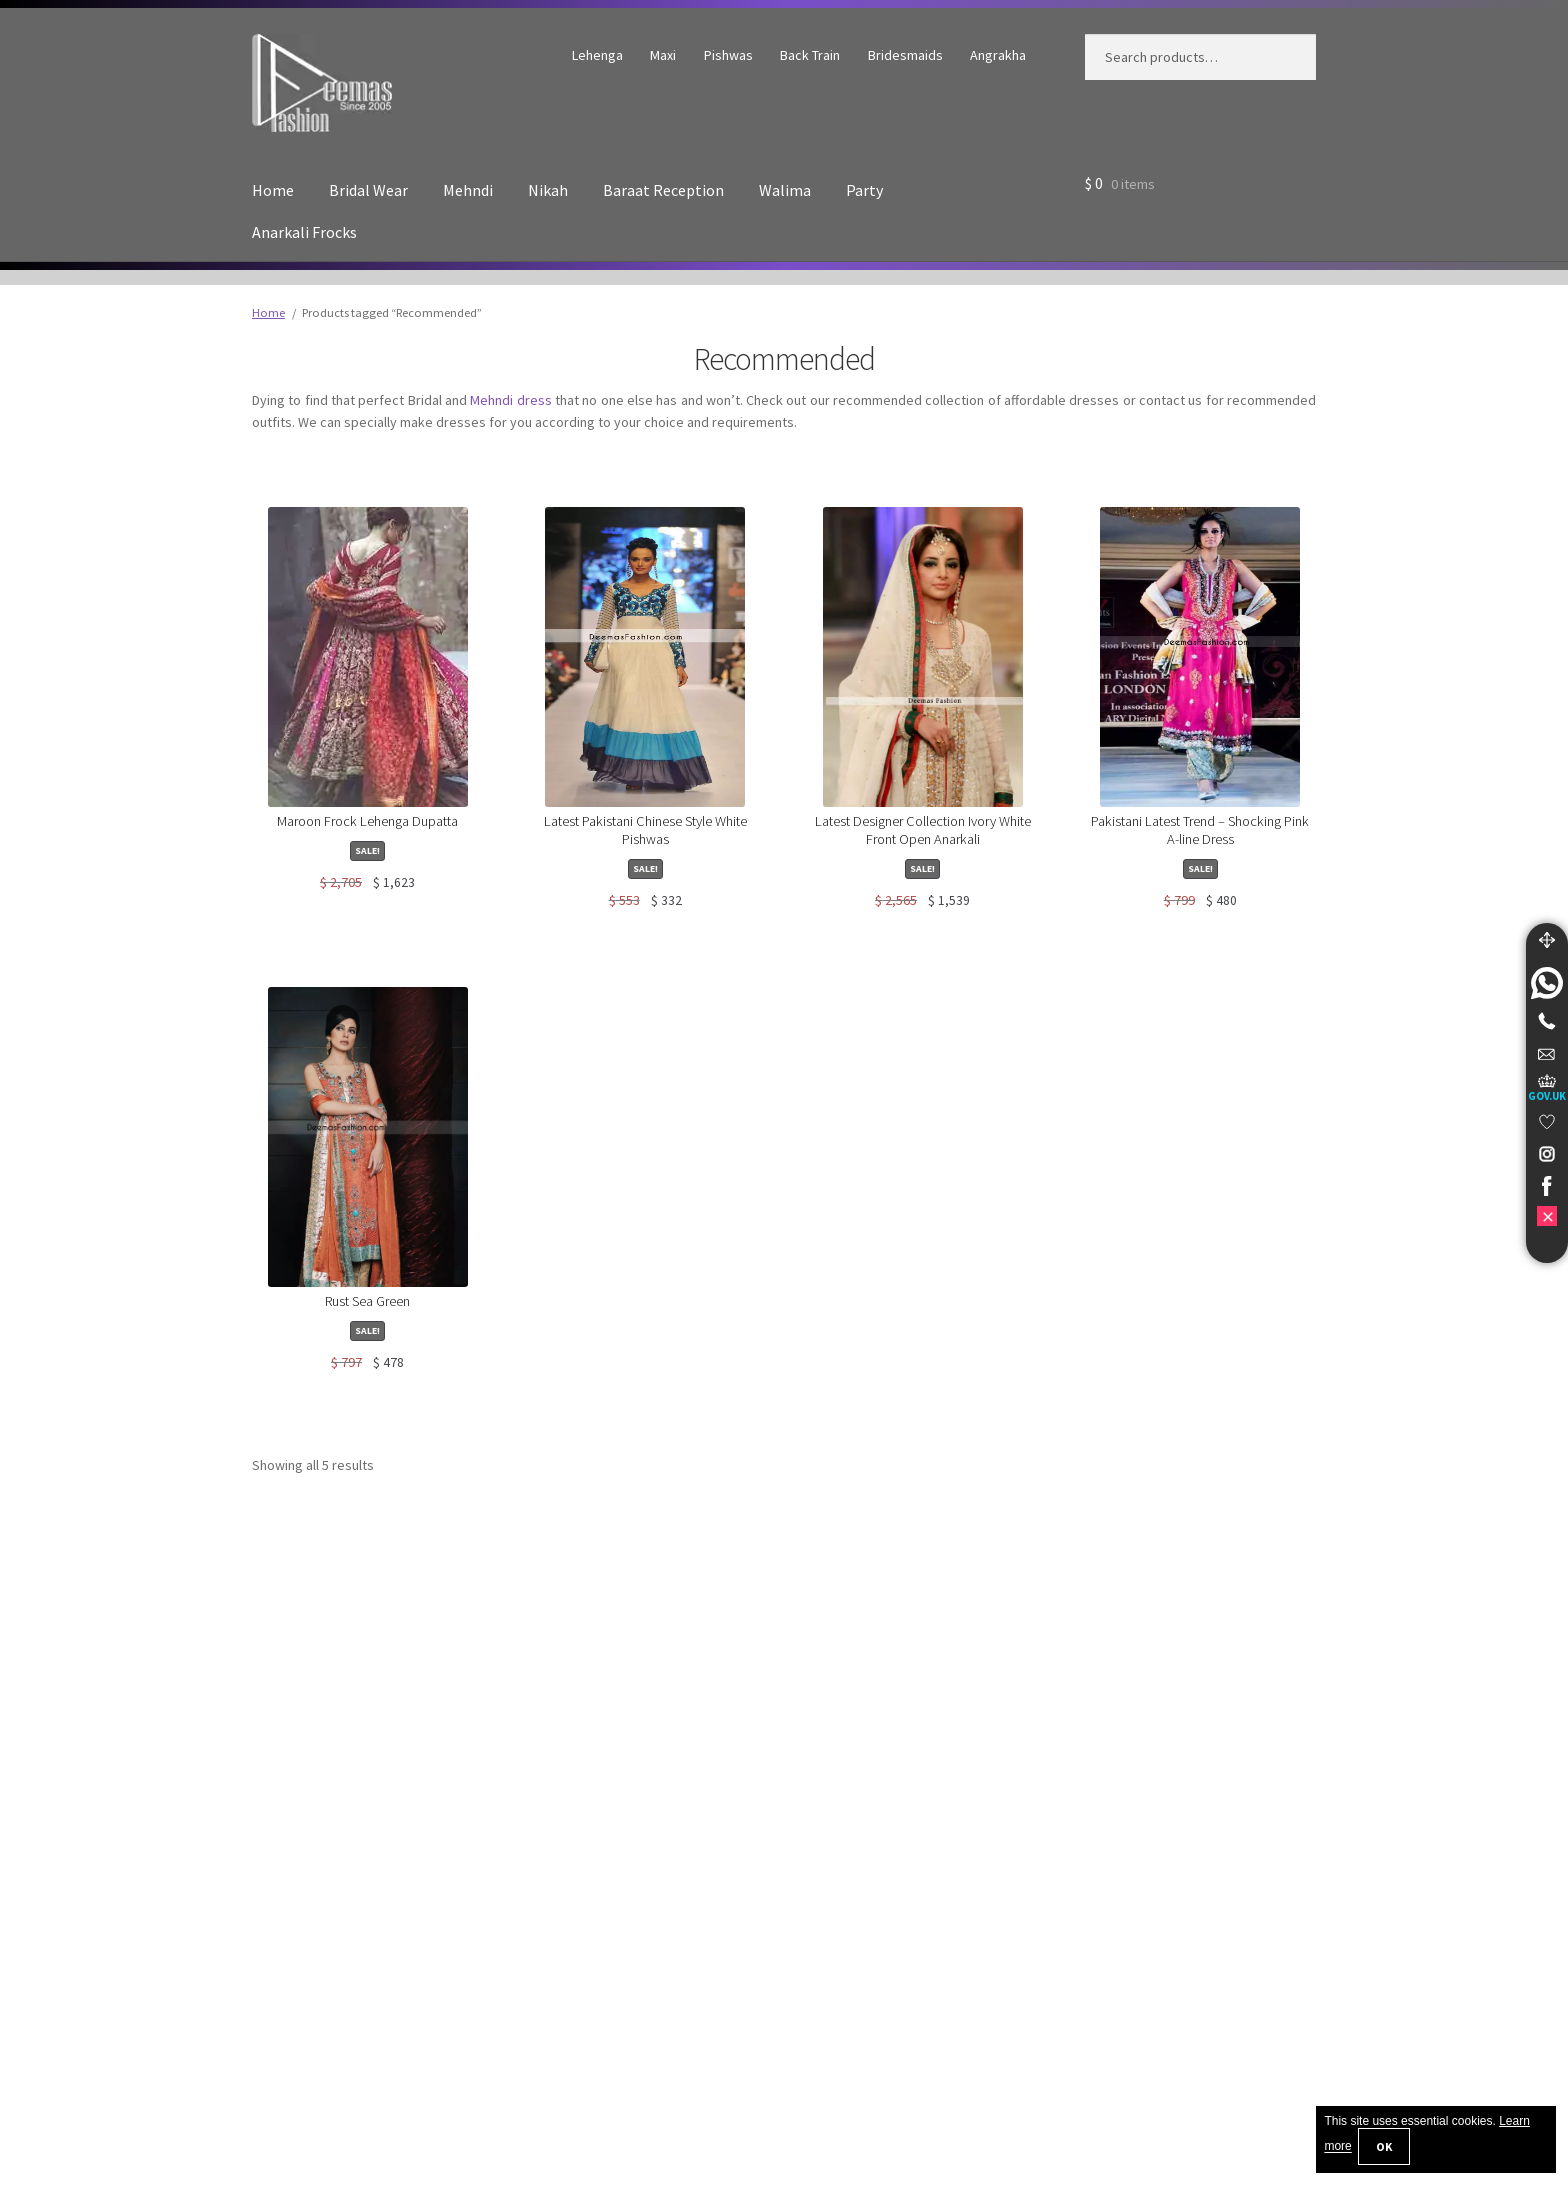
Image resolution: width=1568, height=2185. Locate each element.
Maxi (663, 55)
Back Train (810, 55)
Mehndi (468, 190)
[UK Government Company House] (1547, 1087)
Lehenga (597, 55)
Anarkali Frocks (304, 232)
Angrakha (998, 55)
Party (864, 190)
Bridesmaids (905, 55)
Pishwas (728, 55)
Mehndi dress (510, 400)
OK (1384, 2146)
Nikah (548, 190)
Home (273, 190)
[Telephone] (1547, 1021)
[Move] (1547, 940)
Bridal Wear (368, 190)
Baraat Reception (663, 190)
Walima (785, 190)
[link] (1547, 983)
